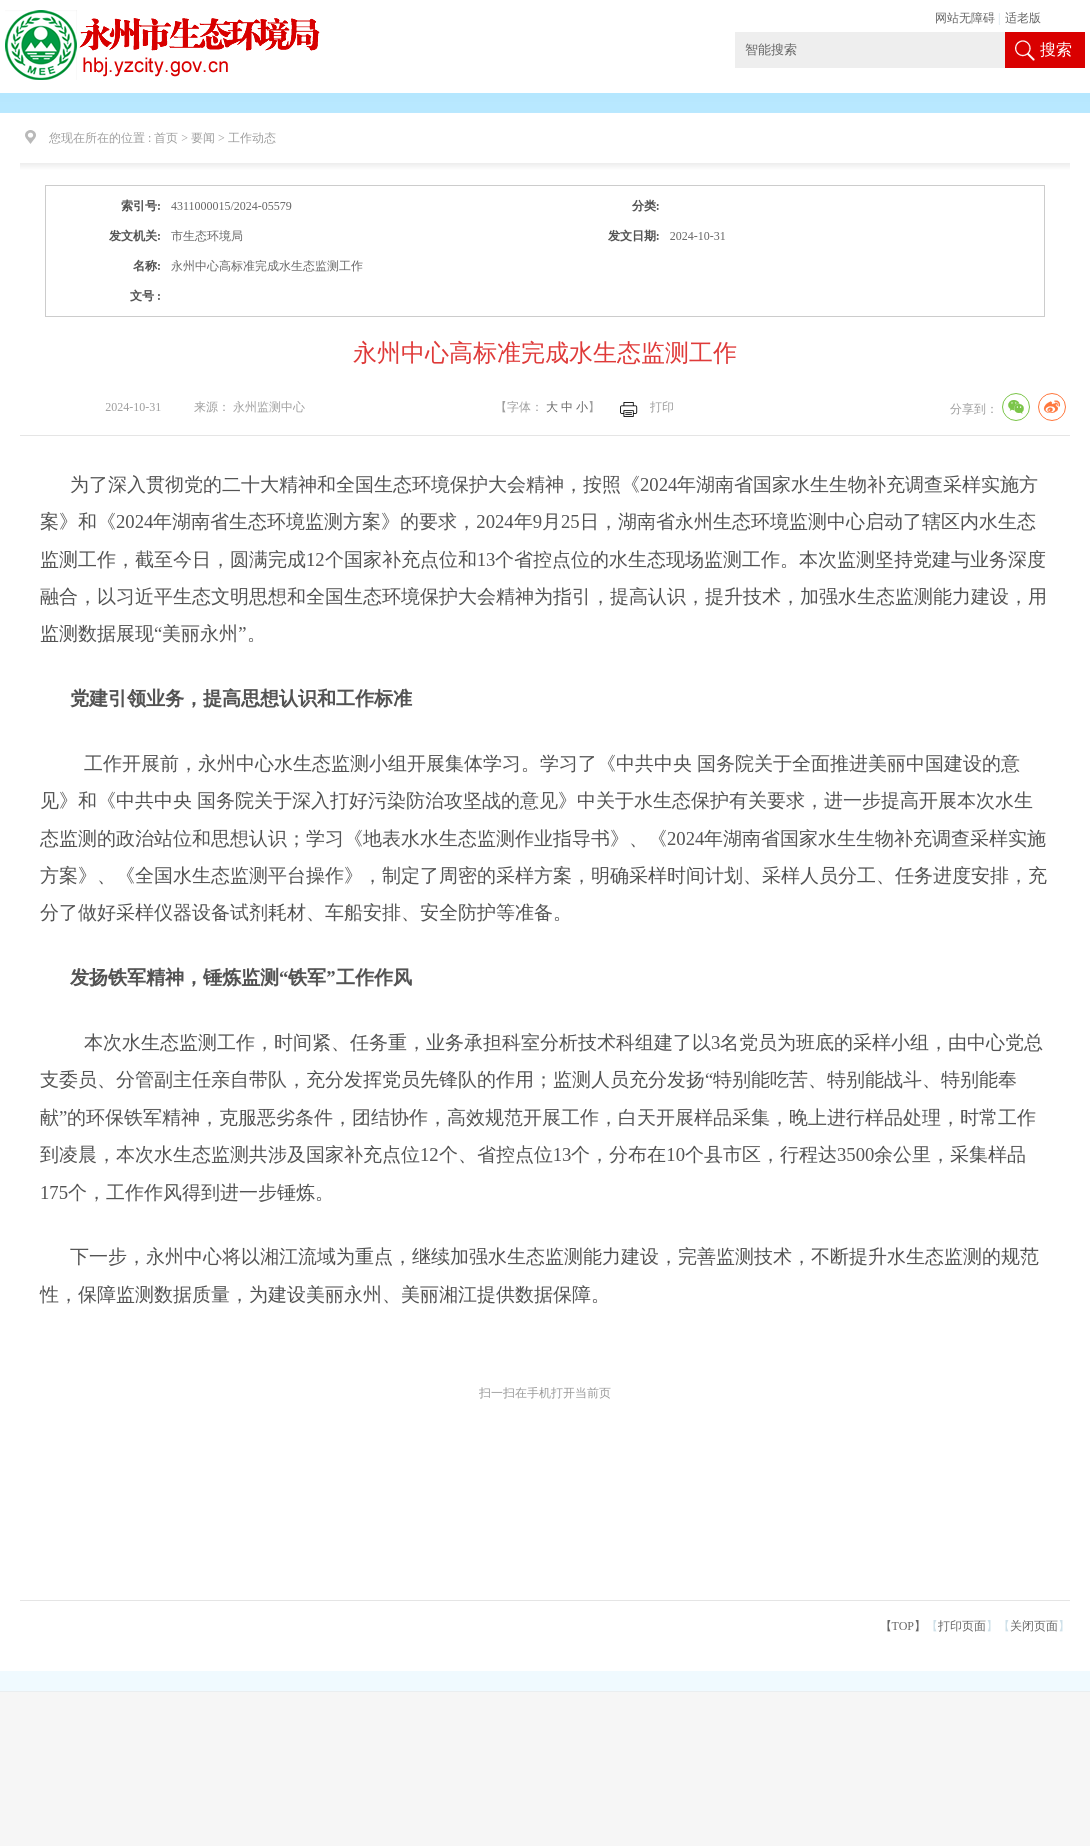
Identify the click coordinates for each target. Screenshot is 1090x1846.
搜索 (1056, 49)
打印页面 (962, 1626)
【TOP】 (903, 1626)
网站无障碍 (965, 18)
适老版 (1023, 18)
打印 (662, 407)
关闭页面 (1034, 1626)
